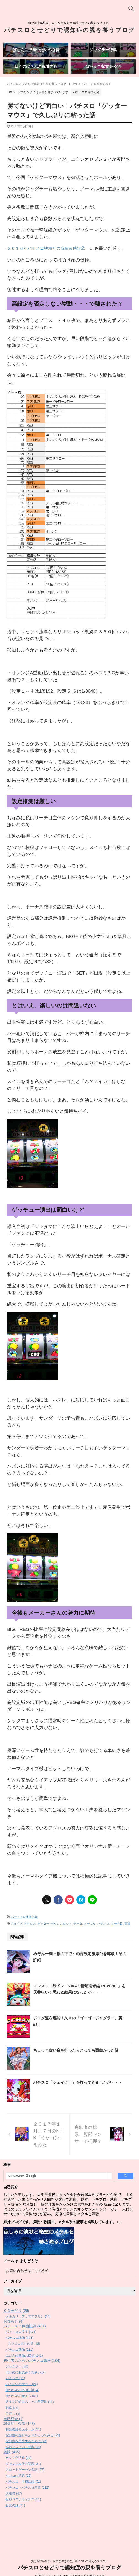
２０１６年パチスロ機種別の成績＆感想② (50, 265)
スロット (66, 1947)
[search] (56, 2199)
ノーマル (90, 1947)
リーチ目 (117, 1947)
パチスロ (103, 1947)
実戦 (127, 1947)
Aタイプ (16, 1947)
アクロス (30, 1947)
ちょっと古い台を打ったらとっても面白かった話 (78, 2074)
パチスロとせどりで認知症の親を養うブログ (69, 30)
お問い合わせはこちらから (27, 2294)
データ (77, 1947)
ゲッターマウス (47, 1947)
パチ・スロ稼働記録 (24, 1940)
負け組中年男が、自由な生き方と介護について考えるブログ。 (69, 2554)
